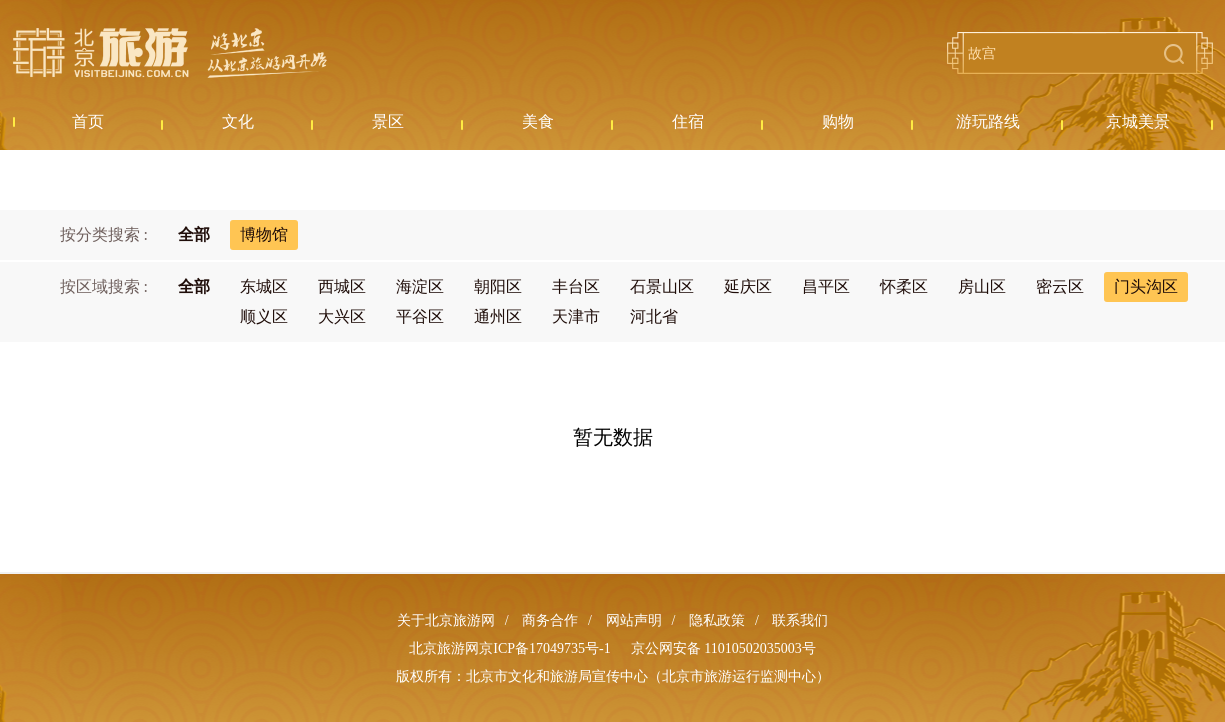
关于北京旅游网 (446, 620)
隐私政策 (717, 620)
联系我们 (800, 620)
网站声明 (634, 620)
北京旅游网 (170, 53)
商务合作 (550, 620)
